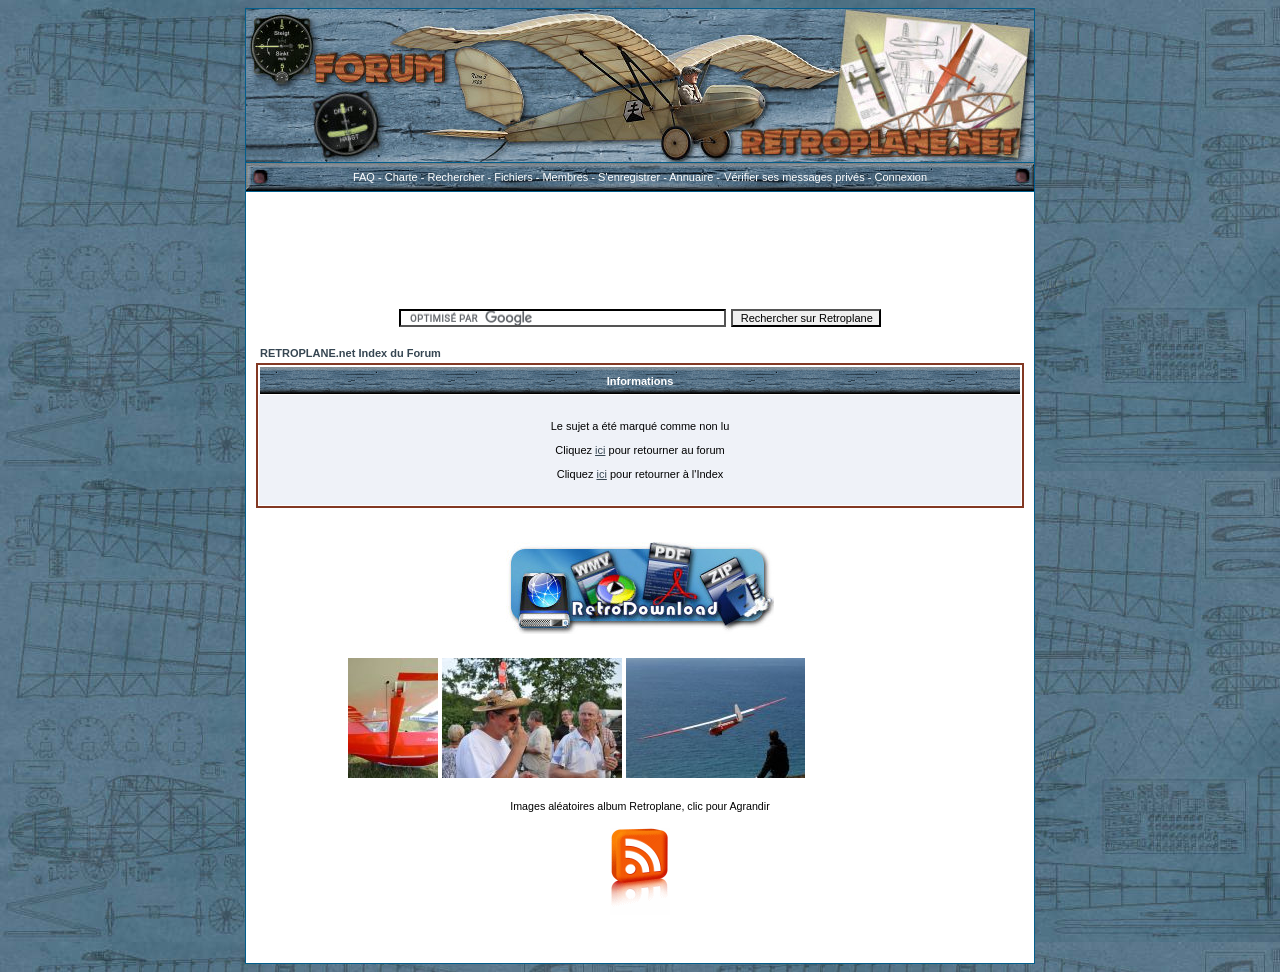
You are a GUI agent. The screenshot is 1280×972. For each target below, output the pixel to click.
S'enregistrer (629, 177)
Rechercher (456, 177)
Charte (401, 177)
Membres (565, 177)
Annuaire (691, 177)
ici (600, 450)
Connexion (900, 177)
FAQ (364, 177)
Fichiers (513, 177)
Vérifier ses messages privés (794, 177)
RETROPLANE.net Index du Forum (350, 353)
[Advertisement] (640, 247)
